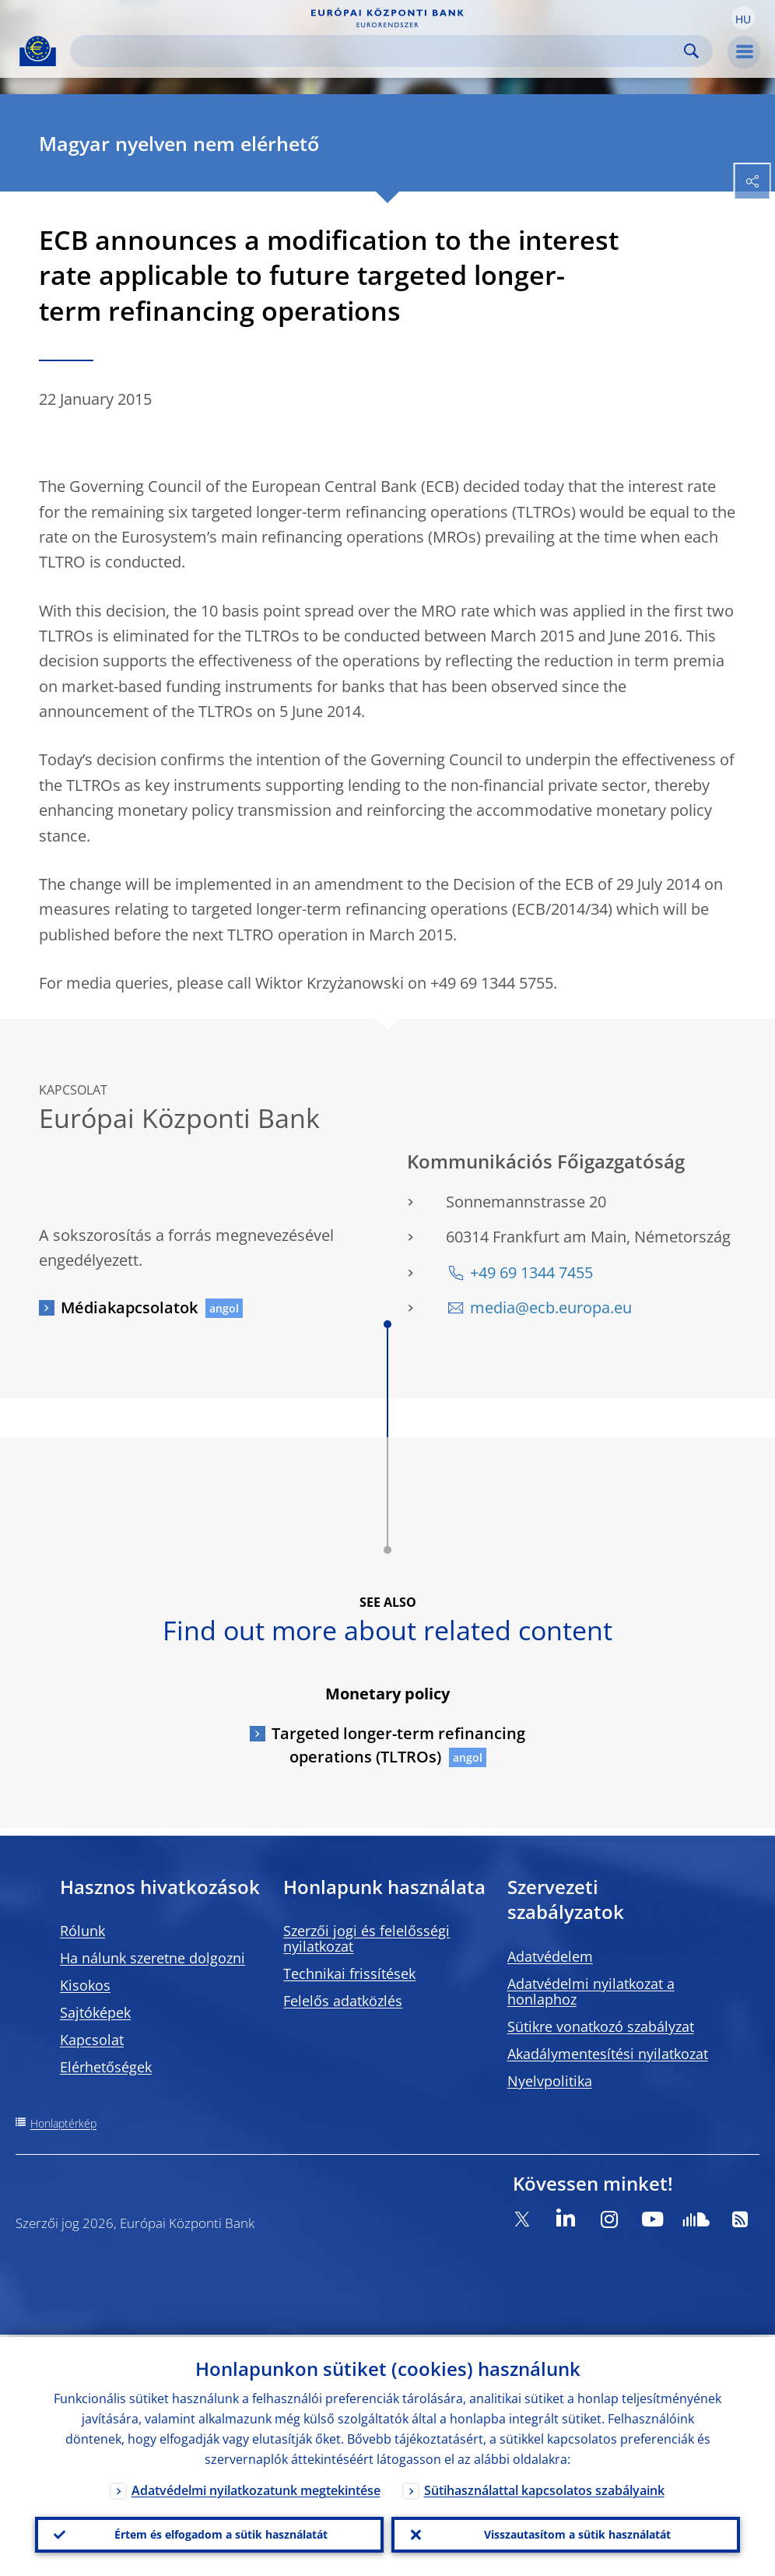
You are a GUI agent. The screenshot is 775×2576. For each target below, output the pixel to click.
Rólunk (82, 1930)
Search (691, 51)
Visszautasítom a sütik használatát (577, 2533)
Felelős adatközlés (342, 2000)
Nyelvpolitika (549, 2081)
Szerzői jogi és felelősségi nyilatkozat (366, 1938)
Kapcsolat (92, 2039)
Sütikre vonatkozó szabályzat (600, 2026)
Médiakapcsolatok (129, 1307)
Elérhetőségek (106, 2067)
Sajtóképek (95, 2012)
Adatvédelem (550, 1956)
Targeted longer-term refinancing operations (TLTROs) (398, 1745)
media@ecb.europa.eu (551, 1307)
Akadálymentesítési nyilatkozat (607, 2053)
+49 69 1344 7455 (531, 1272)
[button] (743, 18)
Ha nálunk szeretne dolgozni (152, 1958)
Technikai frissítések (349, 1973)
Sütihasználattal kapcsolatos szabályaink (544, 2488)
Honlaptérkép (63, 2123)
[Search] (379, 51)
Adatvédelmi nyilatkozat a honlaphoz (591, 1991)
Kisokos (85, 1985)
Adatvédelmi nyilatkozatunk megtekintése (256, 2488)
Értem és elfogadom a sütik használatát (221, 2533)
